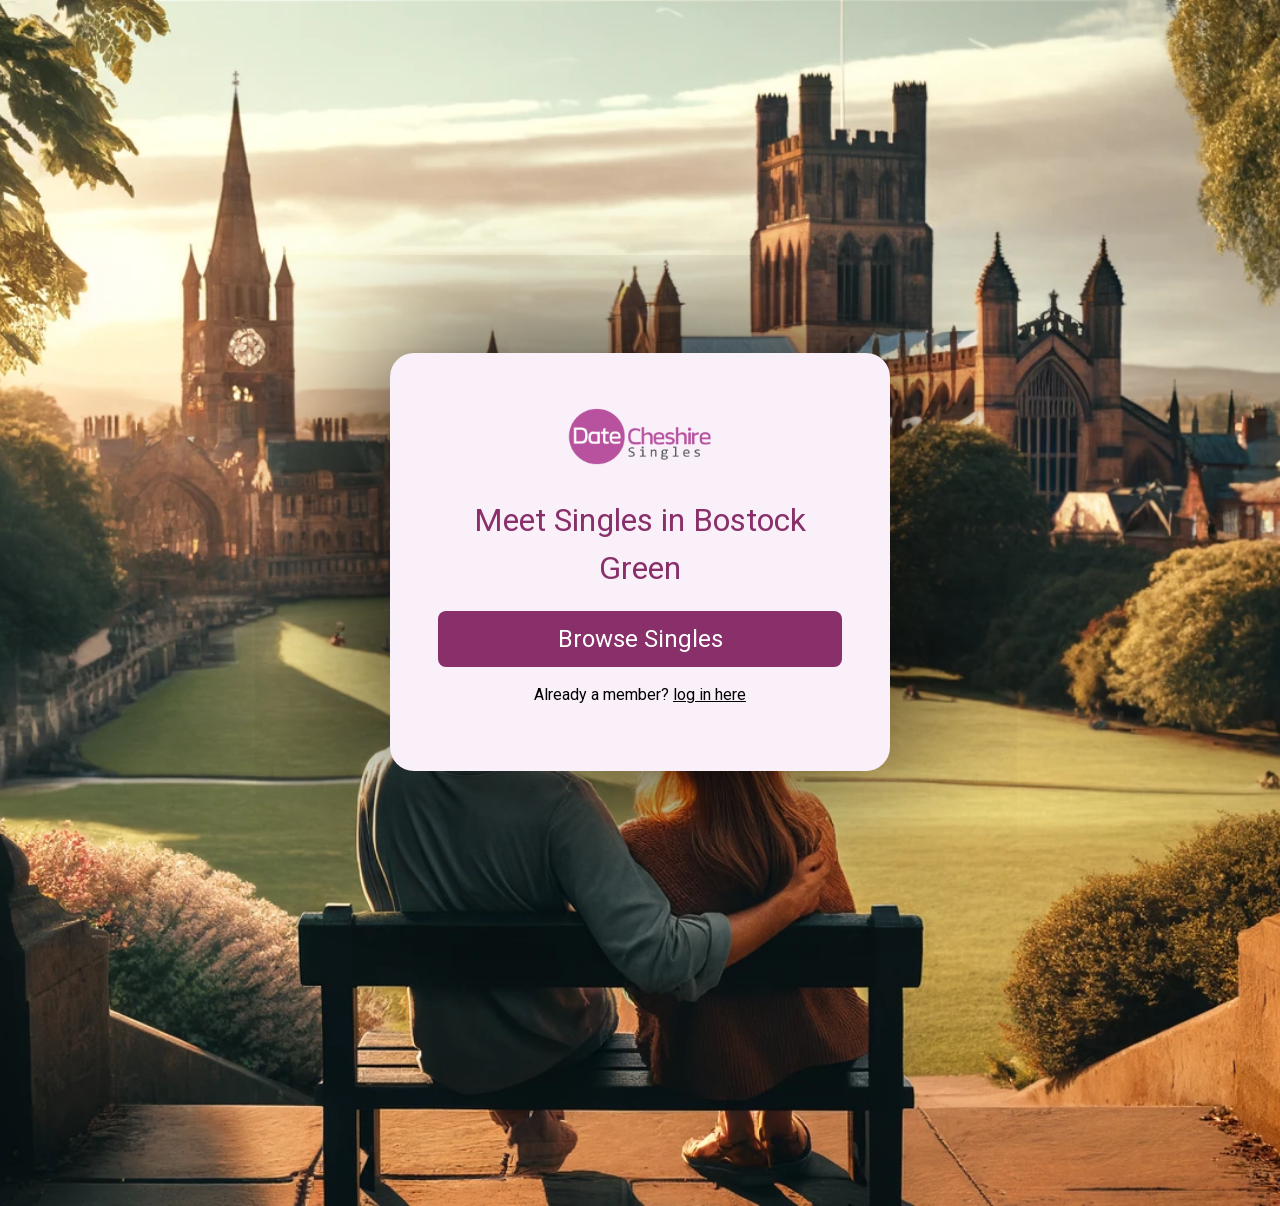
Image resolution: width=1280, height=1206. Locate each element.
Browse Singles (640, 639)
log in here (709, 694)
